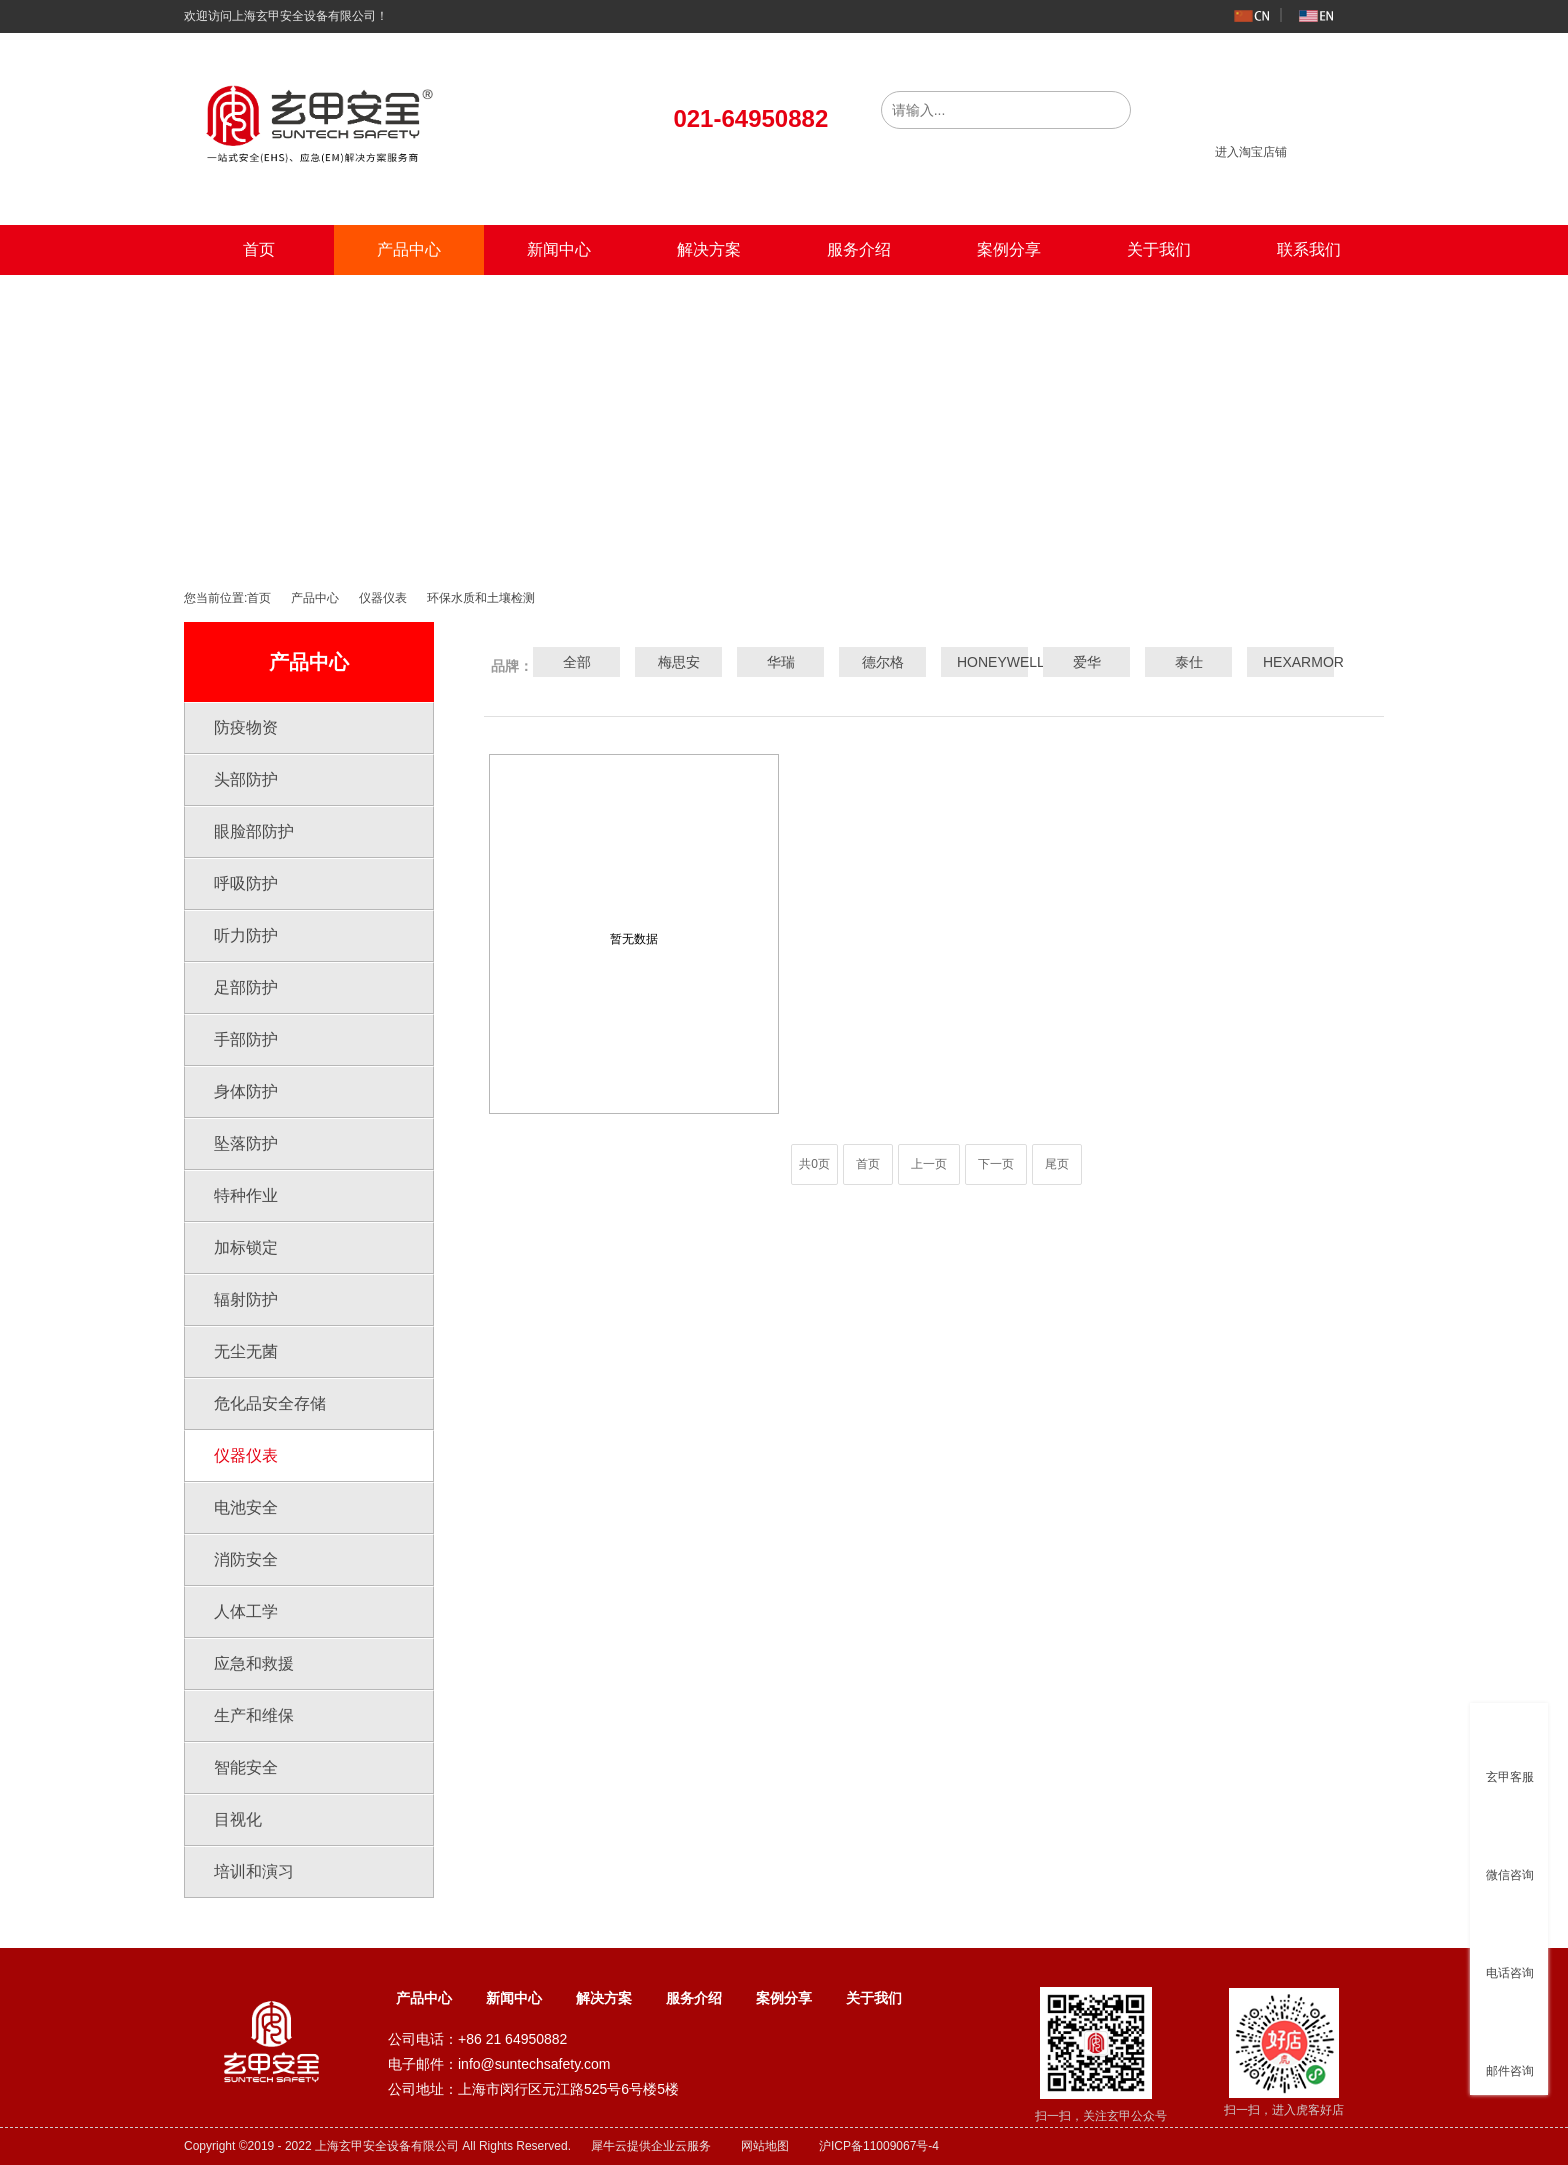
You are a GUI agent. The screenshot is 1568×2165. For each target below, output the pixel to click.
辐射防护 (246, 1299)
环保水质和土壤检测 (481, 598)
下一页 (996, 1164)
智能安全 (246, 1767)
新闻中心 (559, 249)
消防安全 (246, 1559)
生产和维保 (254, 1715)
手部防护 (246, 1039)
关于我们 (1159, 249)
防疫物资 (246, 727)
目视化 (238, 1819)
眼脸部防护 (254, 831)
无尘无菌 (246, 1351)
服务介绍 (859, 249)
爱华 (1087, 662)
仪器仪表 (383, 598)
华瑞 (781, 662)
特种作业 (246, 1195)
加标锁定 (246, 1247)
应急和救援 (254, 1663)
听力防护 (246, 935)
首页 (259, 249)
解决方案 (709, 249)
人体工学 (246, 1611)
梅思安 (679, 662)
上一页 (929, 1164)
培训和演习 (254, 1871)
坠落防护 (246, 1143)
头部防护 (246, 779)
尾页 (1057, 1164)
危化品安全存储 (270, 1403)
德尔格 (883, 662)
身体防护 (246, 1091)
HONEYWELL (985, 662)
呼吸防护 (246, 883)
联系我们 (1309, 249)
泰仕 (1189, 662)
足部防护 (246, 987)
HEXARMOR (1291, 662)
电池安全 (246, 1507)
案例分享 (1009, 249)
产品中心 (409, 249)
